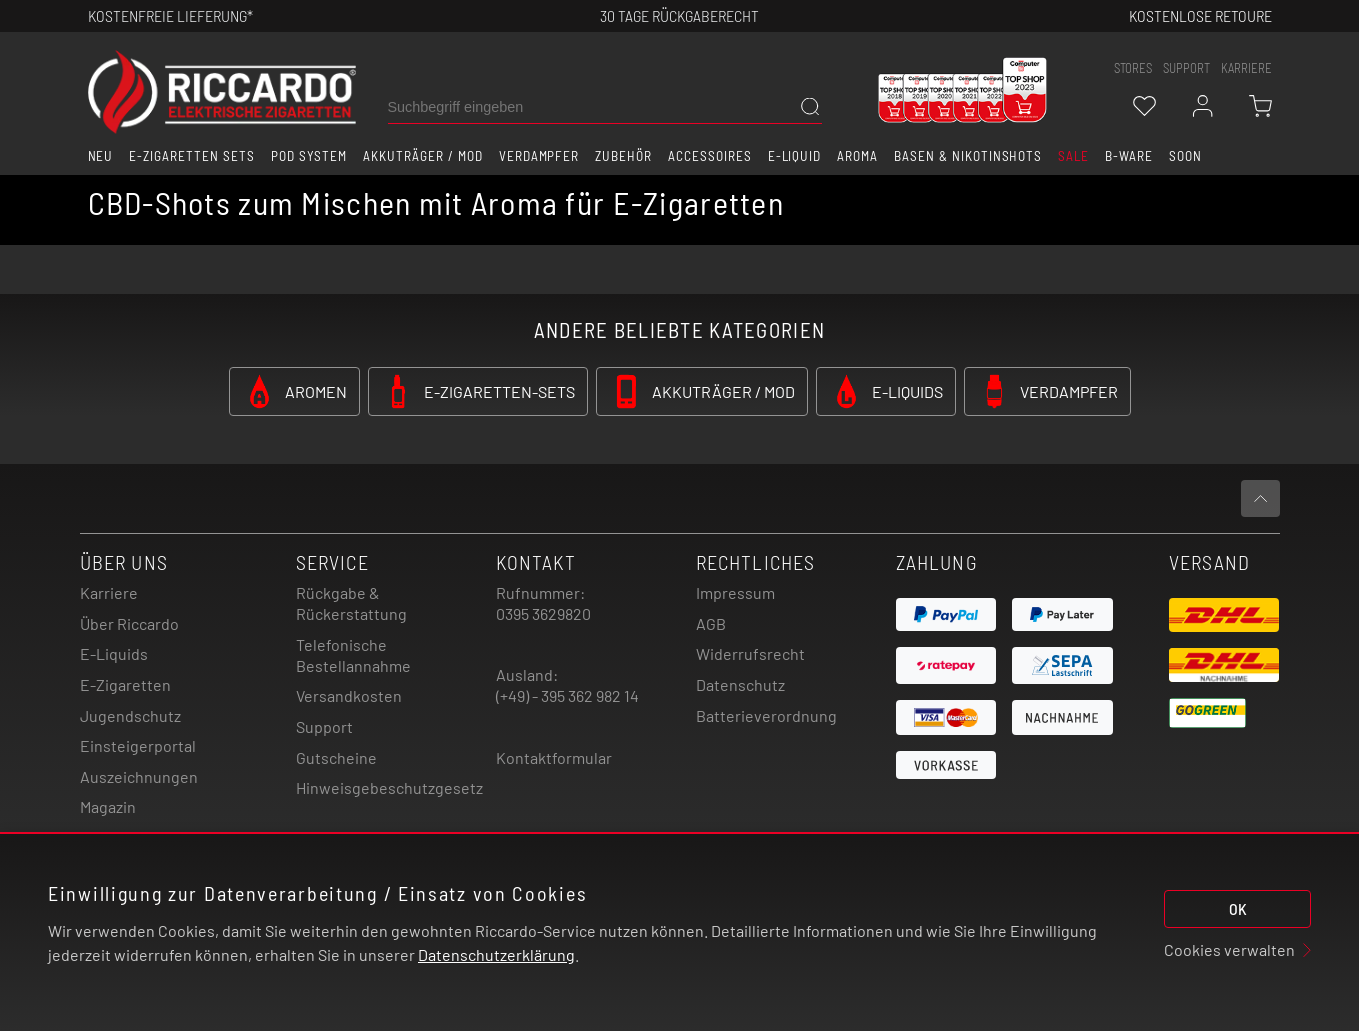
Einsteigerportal (138, 745)
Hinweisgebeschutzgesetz (389, 787)
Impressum (735, 592)
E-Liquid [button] (795, 156)
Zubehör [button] (623, 156)
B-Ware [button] (1129, 156)
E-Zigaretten (125, 684)
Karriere (1246, 68)
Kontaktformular (554, 757)
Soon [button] (1185, 156)
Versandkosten (349, 695)
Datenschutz (740, 684)
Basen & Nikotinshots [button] (968, 156)
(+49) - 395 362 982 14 (567, 695)
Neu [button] (101, 156)
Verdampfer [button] (539, 156)
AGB (711, 623)
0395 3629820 (543, 613)
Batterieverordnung (766, 715)
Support (324, 726)
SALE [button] (1073, 156)
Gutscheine (336, 757)
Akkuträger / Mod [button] (422, 156)
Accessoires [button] (710, 156)
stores (1133, 68)
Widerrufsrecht (750, 653)
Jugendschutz (130, 715)
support (1186, 68)
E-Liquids (114, 653)
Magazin (108, 806)
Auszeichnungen (139, 776)
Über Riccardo (129, 623)
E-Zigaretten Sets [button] (191, 156)
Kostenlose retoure (1200, 15)
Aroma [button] (857, 156)
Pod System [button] (309, 156)
